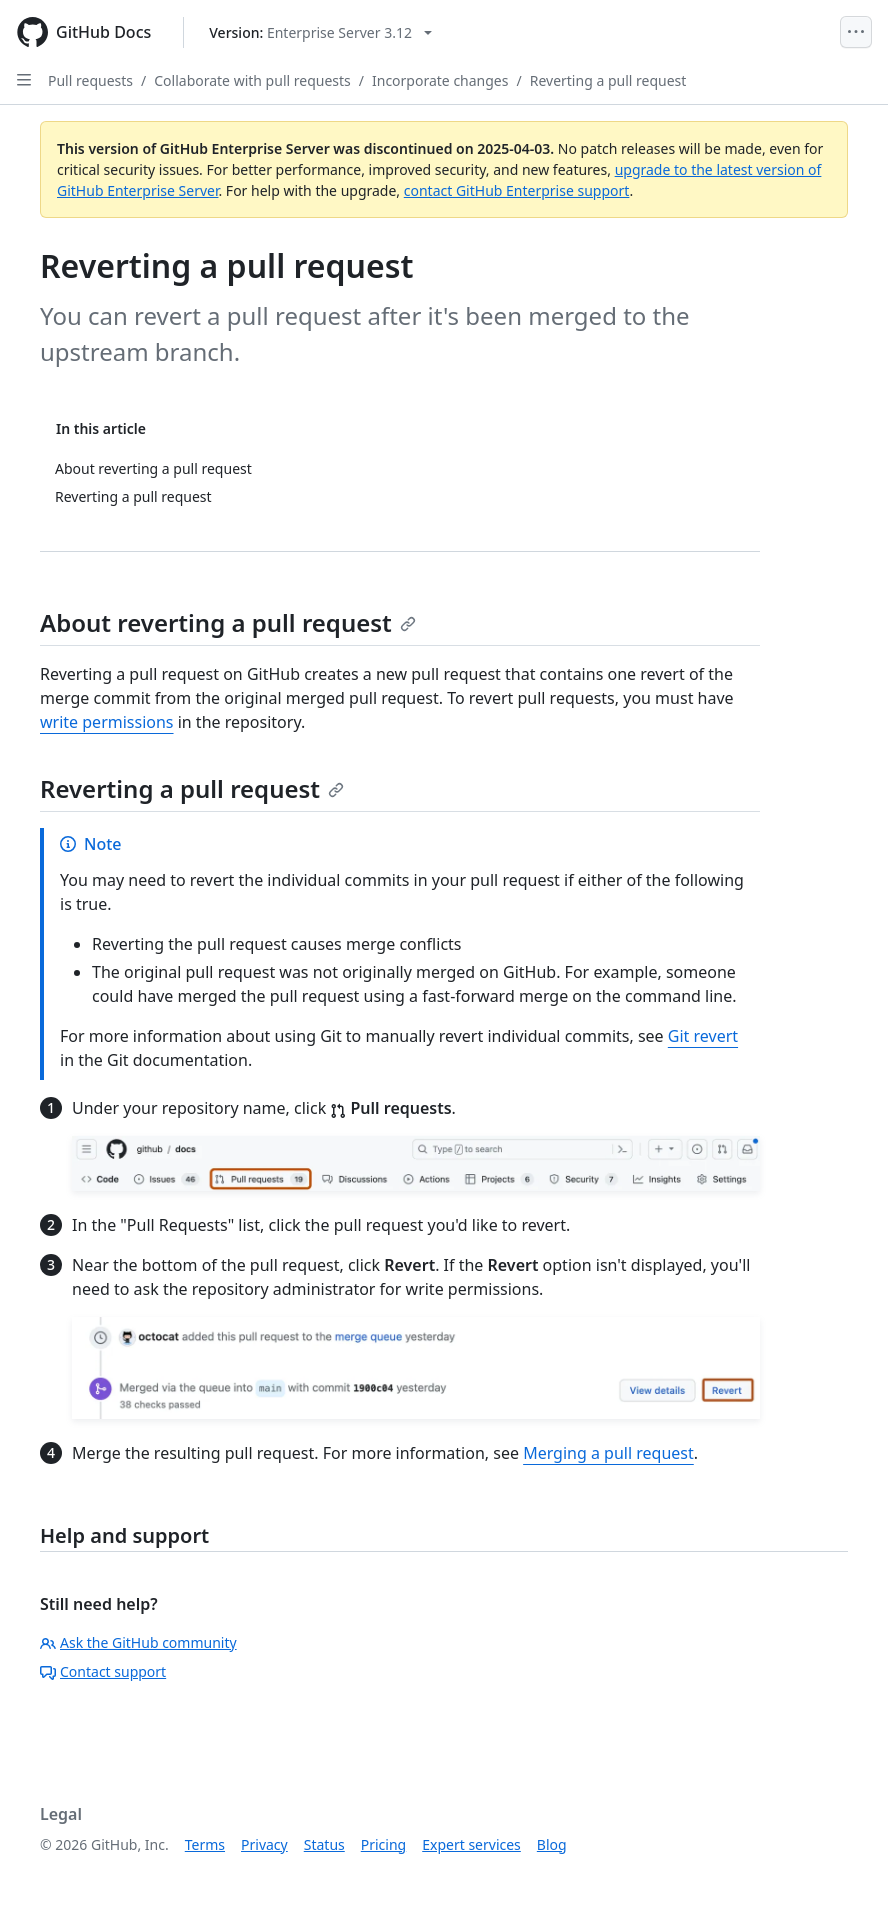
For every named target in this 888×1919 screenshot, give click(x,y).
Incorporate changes (440, 80)
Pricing (383, 1844)
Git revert (703, 1036)
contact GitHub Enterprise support (517, 190)
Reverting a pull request (608, 80)
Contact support (103, 1671)
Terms (205, 1844)
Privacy (264, 1844)
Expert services (471, 1844)
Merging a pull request (608, 1453)
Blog (552, 1844)
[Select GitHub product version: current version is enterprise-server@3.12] (320, 32)
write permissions (107, 722)
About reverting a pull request (228, 622)
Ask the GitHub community (138, 1642)
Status (324, 1844)
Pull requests (90, 80)
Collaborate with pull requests (252, 80)
